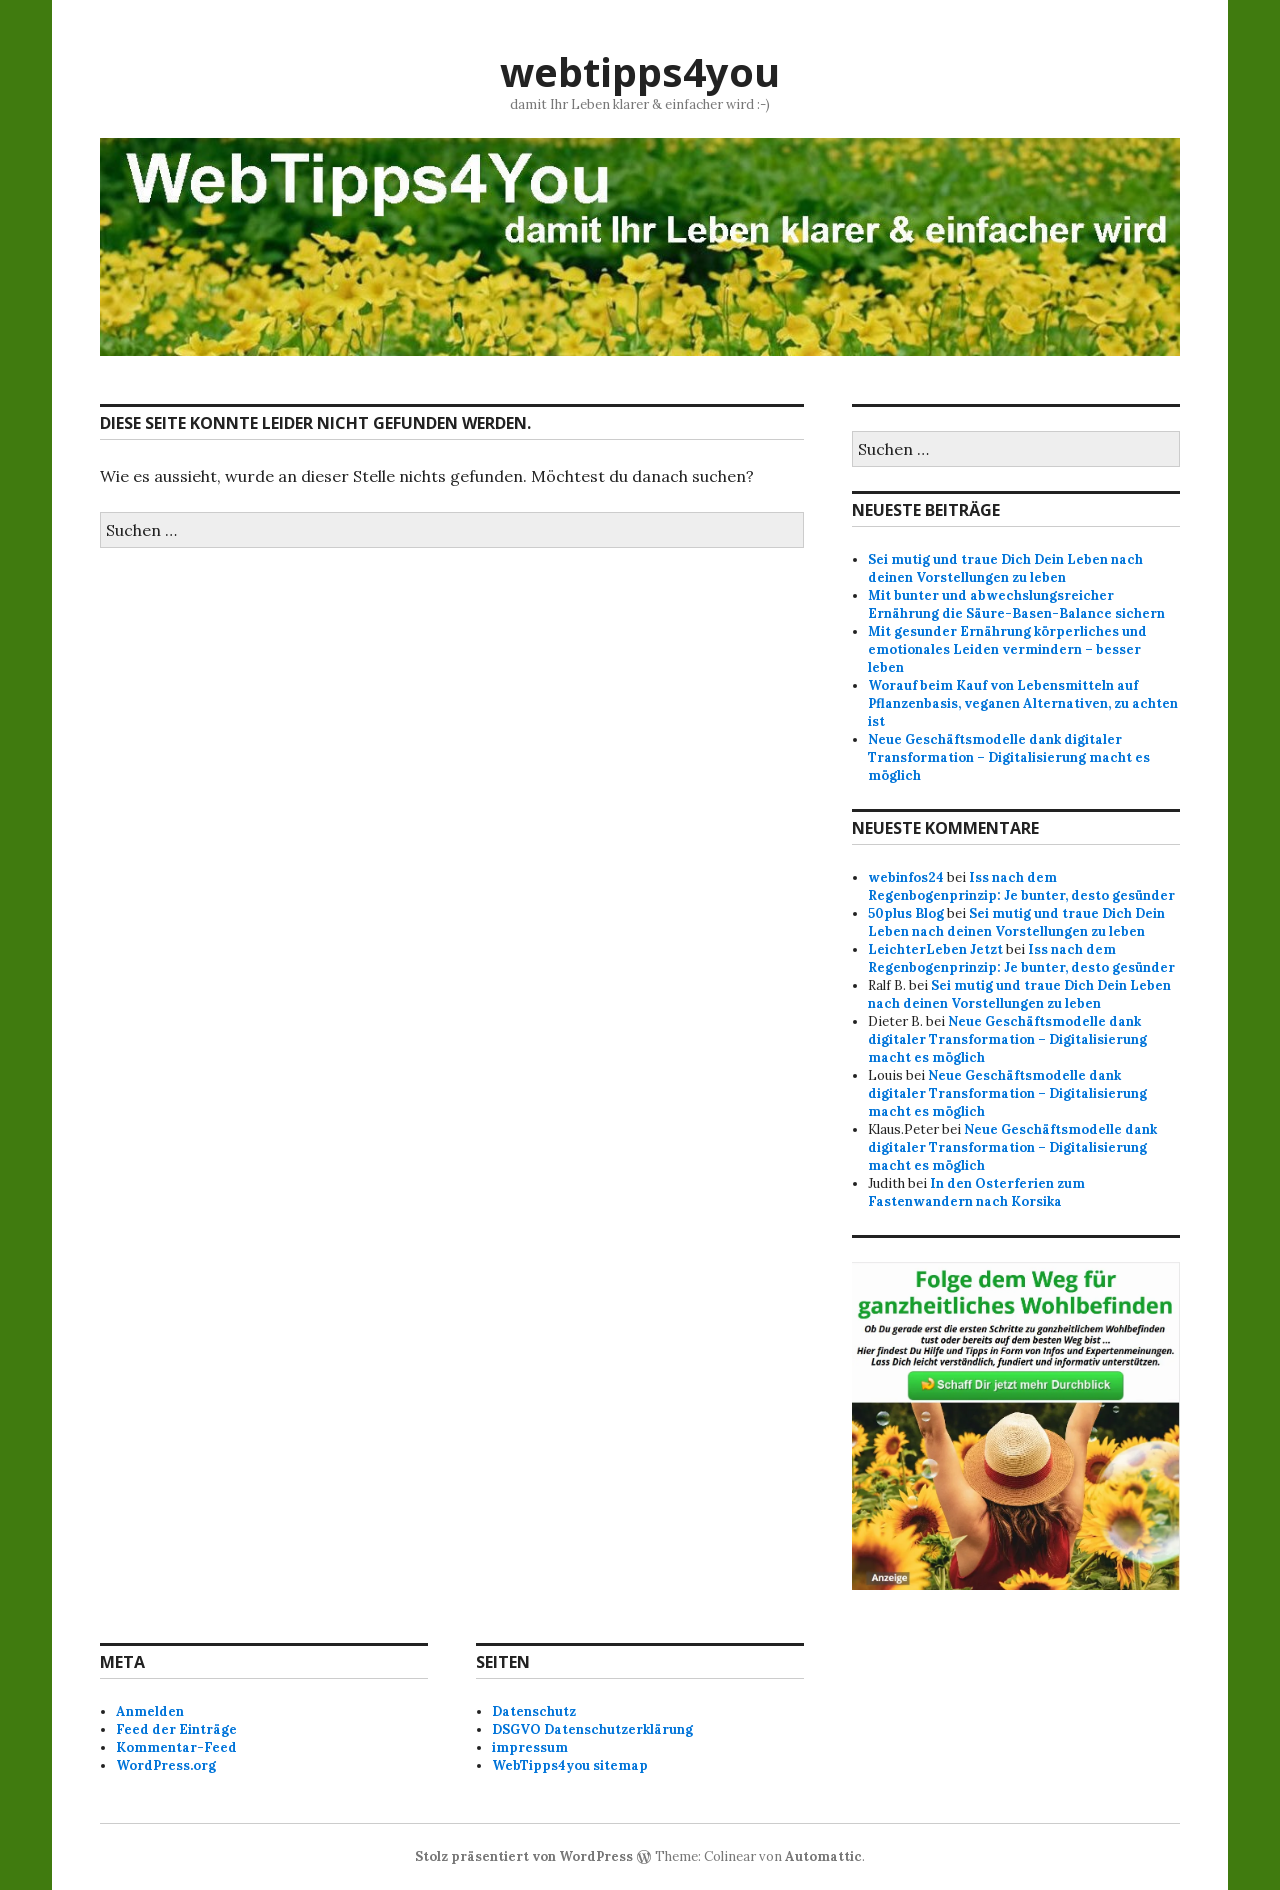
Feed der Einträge (176, 1729)
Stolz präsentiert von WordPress (524, 1856)
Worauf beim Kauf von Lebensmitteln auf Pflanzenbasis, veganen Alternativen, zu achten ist (1023, 703)
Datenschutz (534, 1711)
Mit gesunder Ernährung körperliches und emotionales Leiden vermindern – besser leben (1007, 649)
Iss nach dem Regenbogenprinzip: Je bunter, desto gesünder (1021, 886)
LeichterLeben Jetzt (935, 949)
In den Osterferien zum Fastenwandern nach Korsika (976, 1192)
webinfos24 (906, 877)
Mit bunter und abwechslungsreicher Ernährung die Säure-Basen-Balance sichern (1016, 604)
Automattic (823, 1856)
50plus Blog (906, 913)
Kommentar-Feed (176, 1747)
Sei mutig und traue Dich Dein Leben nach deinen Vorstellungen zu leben (1005, 568)
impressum (530, 1747)
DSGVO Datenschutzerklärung (592, 1729)
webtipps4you (640, 71)
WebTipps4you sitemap (570, 1765)
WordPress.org (166, 1765)
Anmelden (150, 1711)
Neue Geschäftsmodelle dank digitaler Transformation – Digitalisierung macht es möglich (1009, 757)
